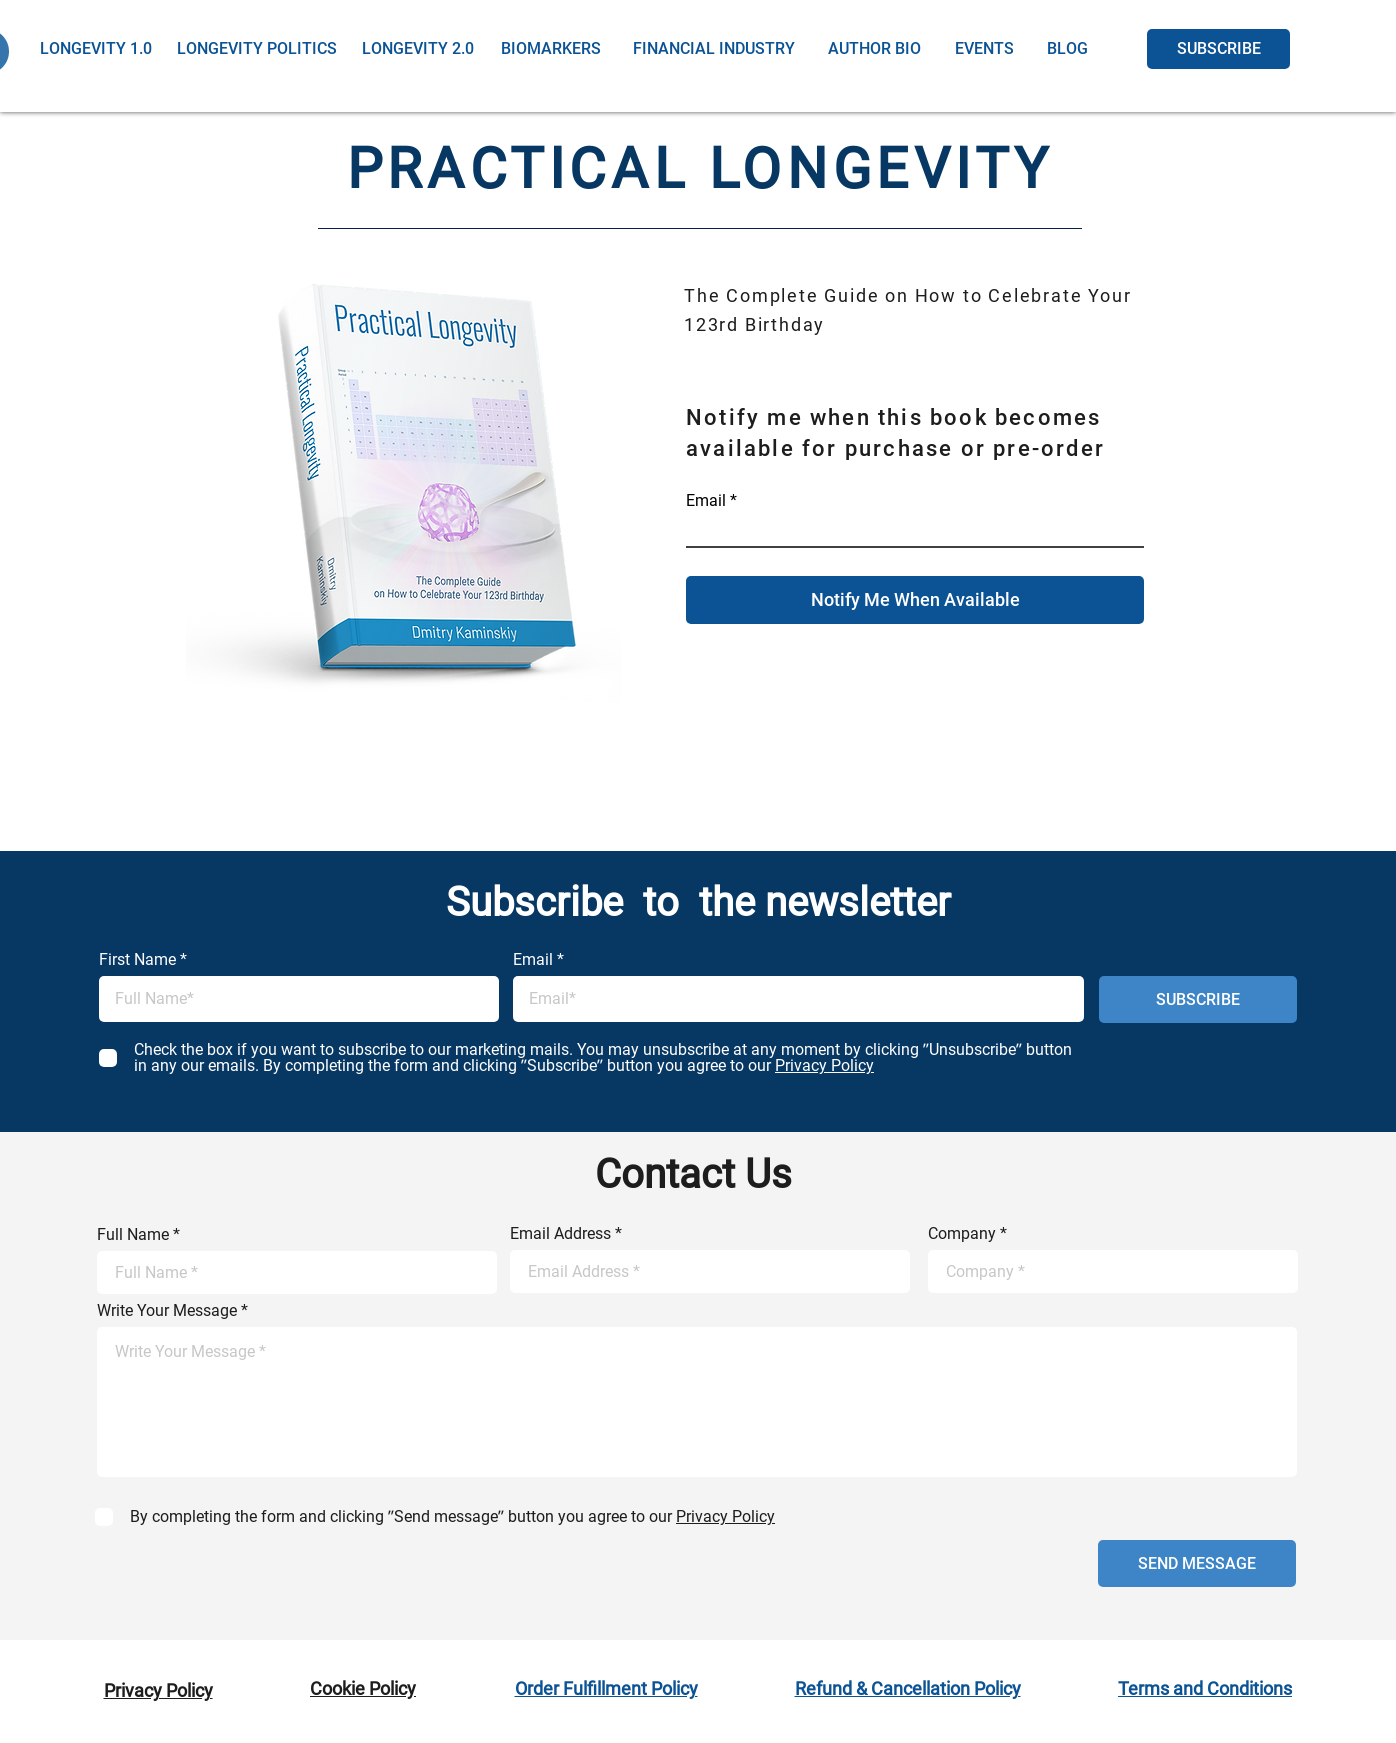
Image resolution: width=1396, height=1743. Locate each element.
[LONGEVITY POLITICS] (257, 49)
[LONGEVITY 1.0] (95, 49)
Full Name (133, 1235)
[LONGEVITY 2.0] (417, 49)
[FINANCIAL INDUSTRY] (714, 49)
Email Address (560, 1234)
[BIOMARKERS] (551, 49)
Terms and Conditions (1205, 1688)
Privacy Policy (158, 1690)
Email (706, 501)
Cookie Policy (363, 1688)
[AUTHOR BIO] (874, 49)
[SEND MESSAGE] (1197, 1563)
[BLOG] (1067, 49)
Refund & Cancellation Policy (908, 1688)
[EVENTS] (984, 49)
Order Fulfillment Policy (606, 1688)
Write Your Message (167, 1311)
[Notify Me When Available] (915, 600)
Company (962, 1234)
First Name (137, 960)
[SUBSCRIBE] (1218, 49)
